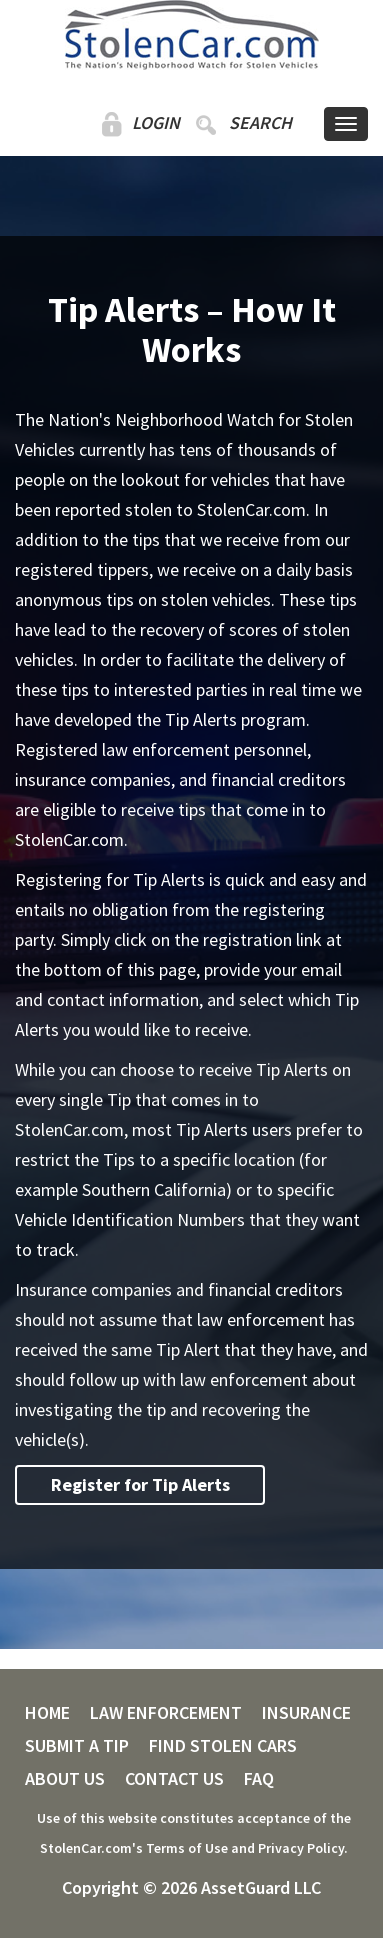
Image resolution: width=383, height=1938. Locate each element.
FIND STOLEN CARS (223, 1746)
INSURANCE (306, 1713)
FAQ (259, 1779)
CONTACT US (174, 1779)
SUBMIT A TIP (77, 1746)
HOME (47, 1713)
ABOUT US (65, 1779)
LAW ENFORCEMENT (166, 1713)
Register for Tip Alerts (140, 1484)
